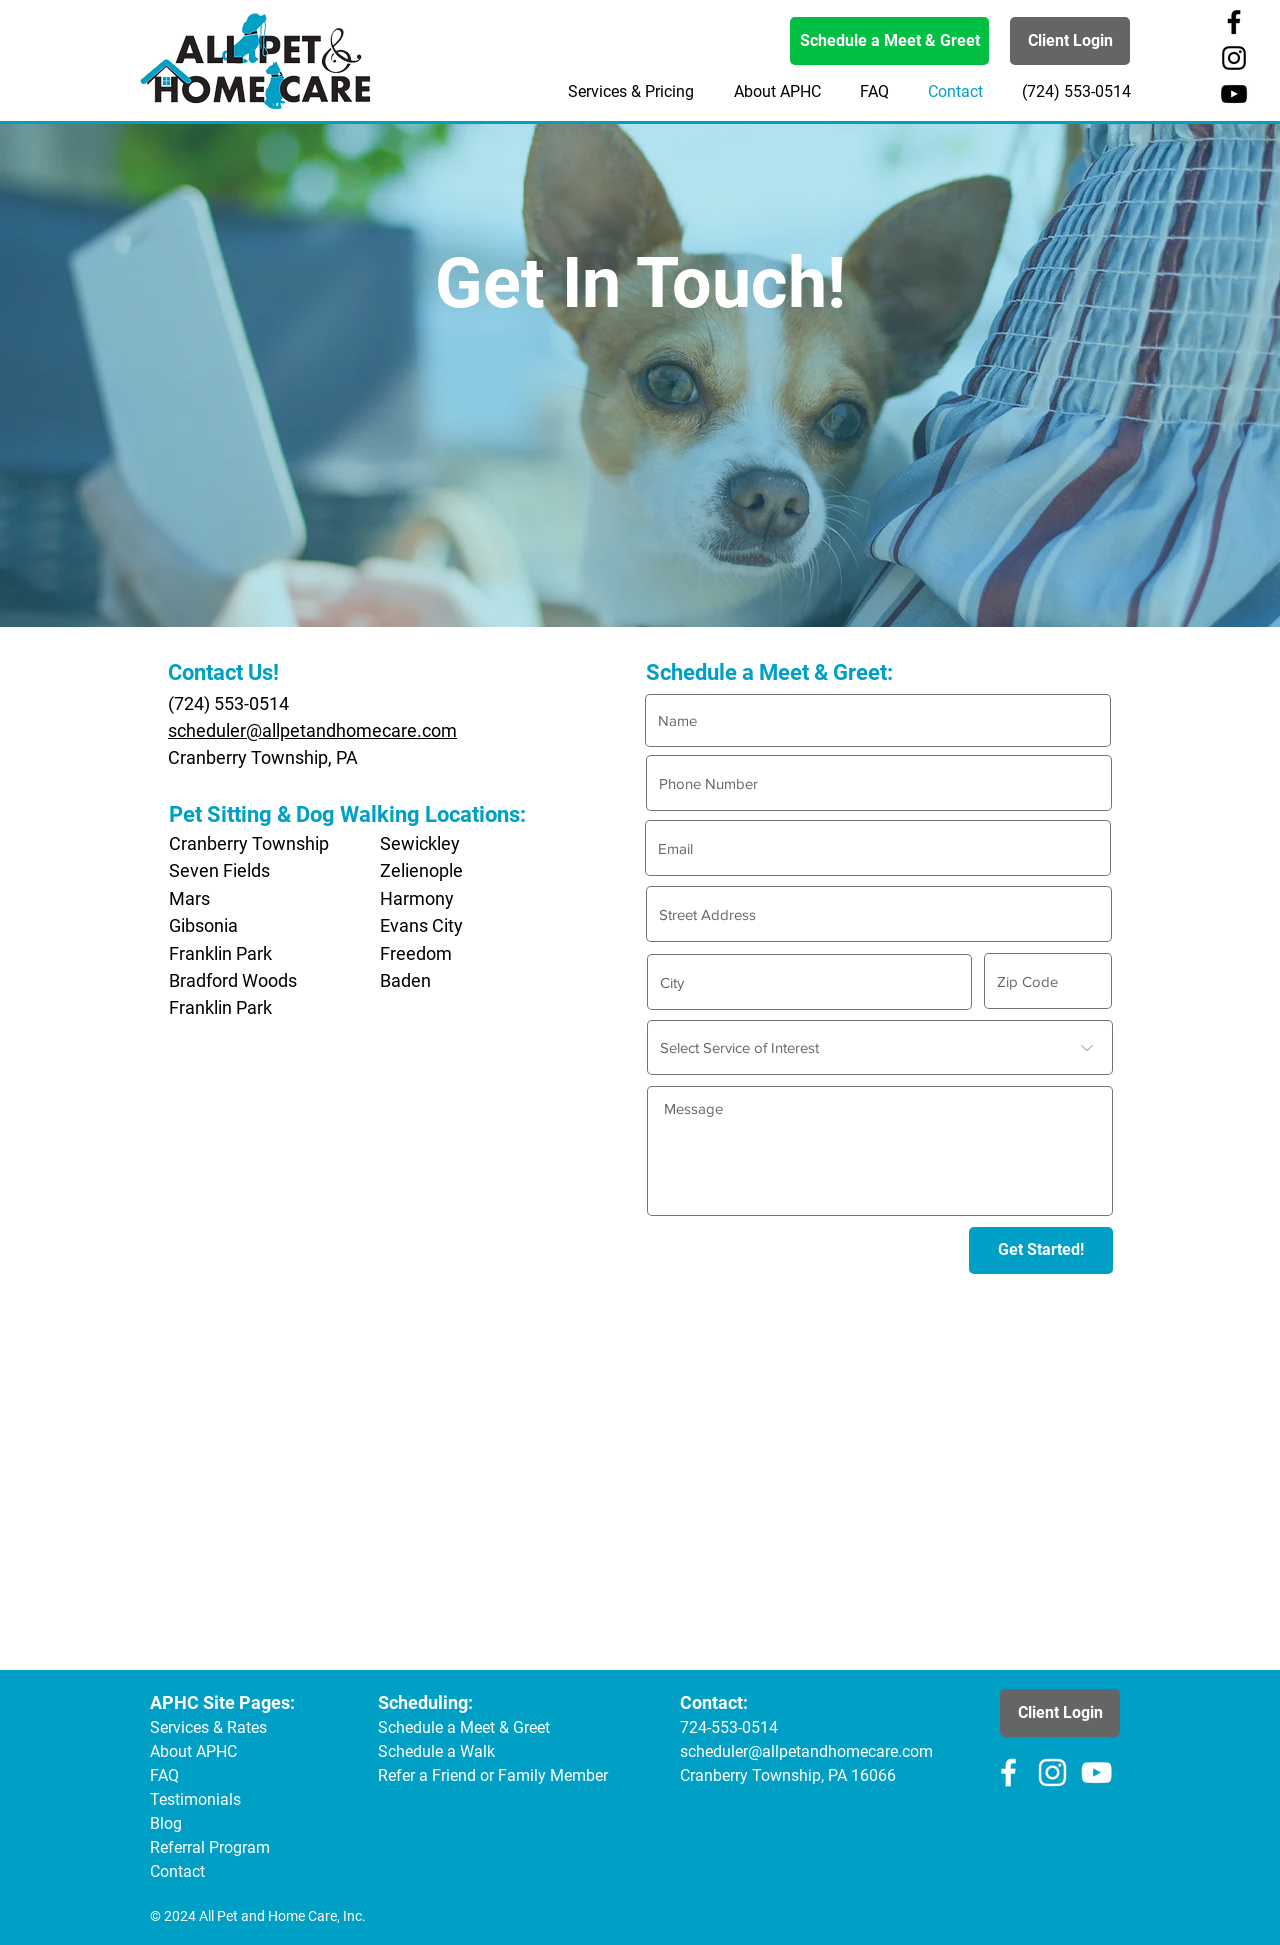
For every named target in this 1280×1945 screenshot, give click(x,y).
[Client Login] (1070, 41)
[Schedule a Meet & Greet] (889, 41)
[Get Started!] (1041, 1250)
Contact (177, 1871)
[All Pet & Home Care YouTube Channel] (1234, 94)
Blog (166, 1823)
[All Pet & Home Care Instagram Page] (1234, 58)
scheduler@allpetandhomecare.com (312, 730)
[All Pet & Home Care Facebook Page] (1234, 22)
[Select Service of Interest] (880, 1047)
